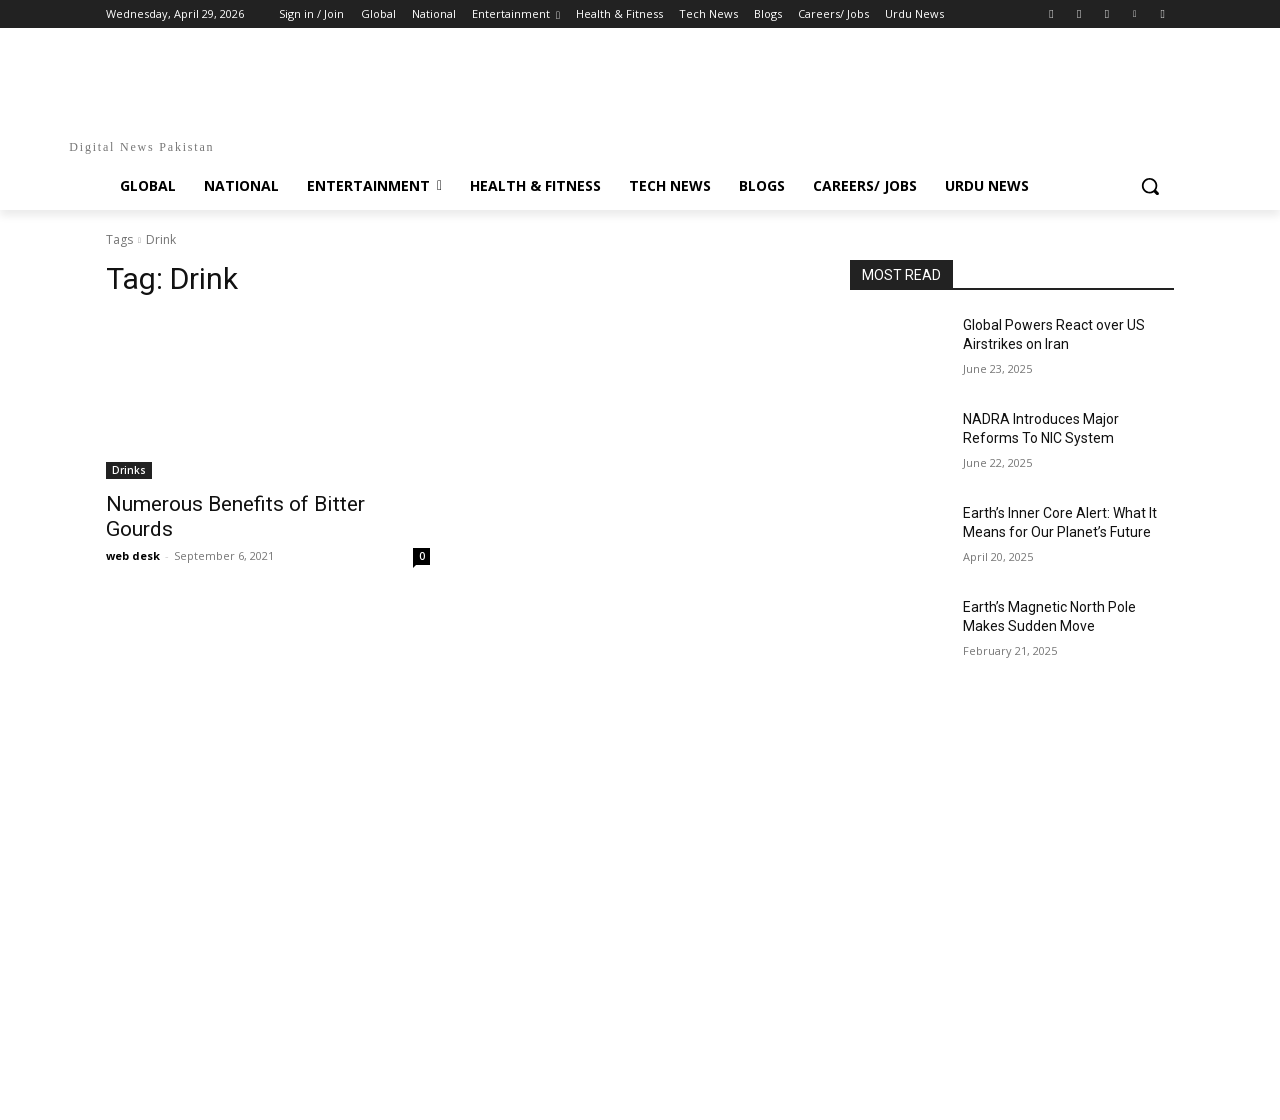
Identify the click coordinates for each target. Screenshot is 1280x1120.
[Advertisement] (640, 773)
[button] (1150, 186)
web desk (133, 555)
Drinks (129, 470)
